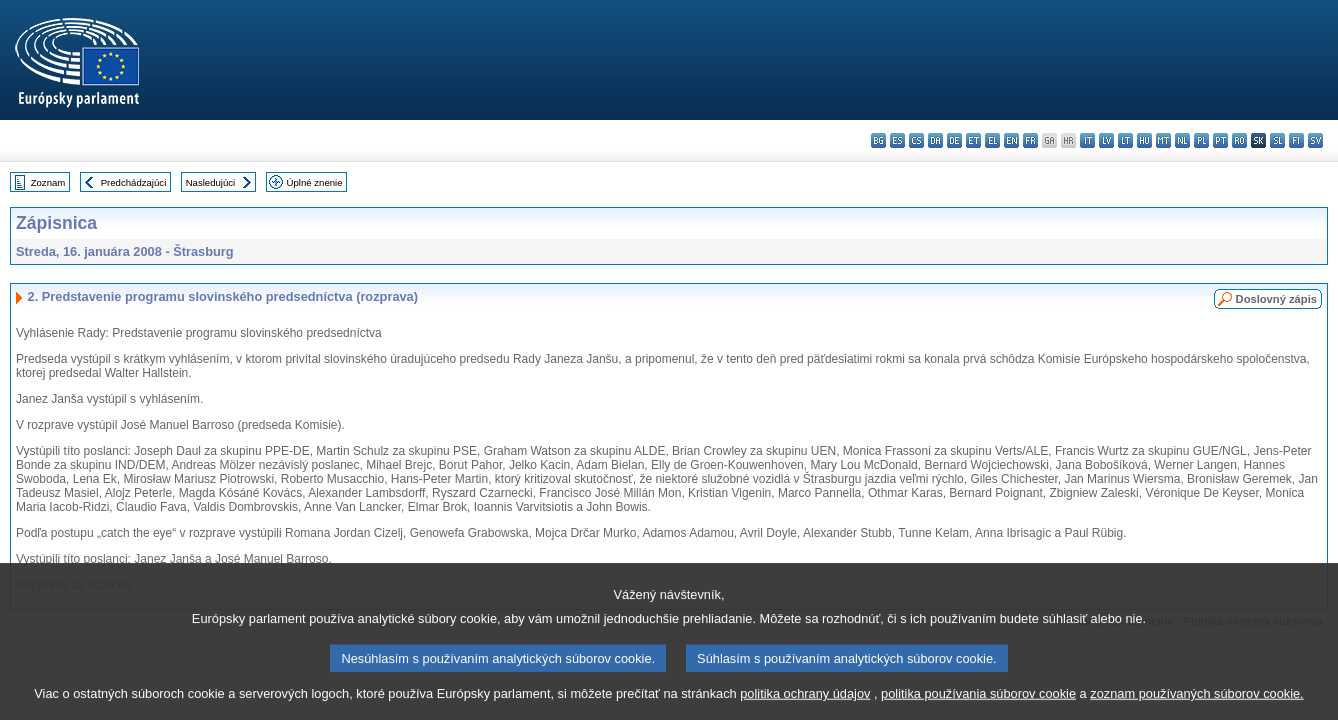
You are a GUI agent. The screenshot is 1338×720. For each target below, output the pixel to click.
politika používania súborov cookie (978, 705)
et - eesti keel (973, 140)
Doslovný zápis (1276, 299)
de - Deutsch (954, 140)
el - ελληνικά (992, 140)
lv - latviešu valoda (1106, 140)
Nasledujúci (211, 182)
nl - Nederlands (1182, 140)
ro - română (1239, 140)
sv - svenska (1315, 140)
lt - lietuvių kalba (1125, 140)
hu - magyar (1144, 140)
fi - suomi (1296, 140)
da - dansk (935, 140)
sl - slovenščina (1277, 140)
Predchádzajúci (134, 182)
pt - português (1220, 140)
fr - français (1030, 140)
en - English (1011, 140)
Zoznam (48, 182)
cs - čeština (916, 140)
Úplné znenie (315, 182)
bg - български (878, 140)
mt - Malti (1163, 140)
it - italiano (1087, 140)
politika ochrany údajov (805, 705)
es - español (897, 140)
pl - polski (1201, 140)
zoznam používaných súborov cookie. (1196, 705)
